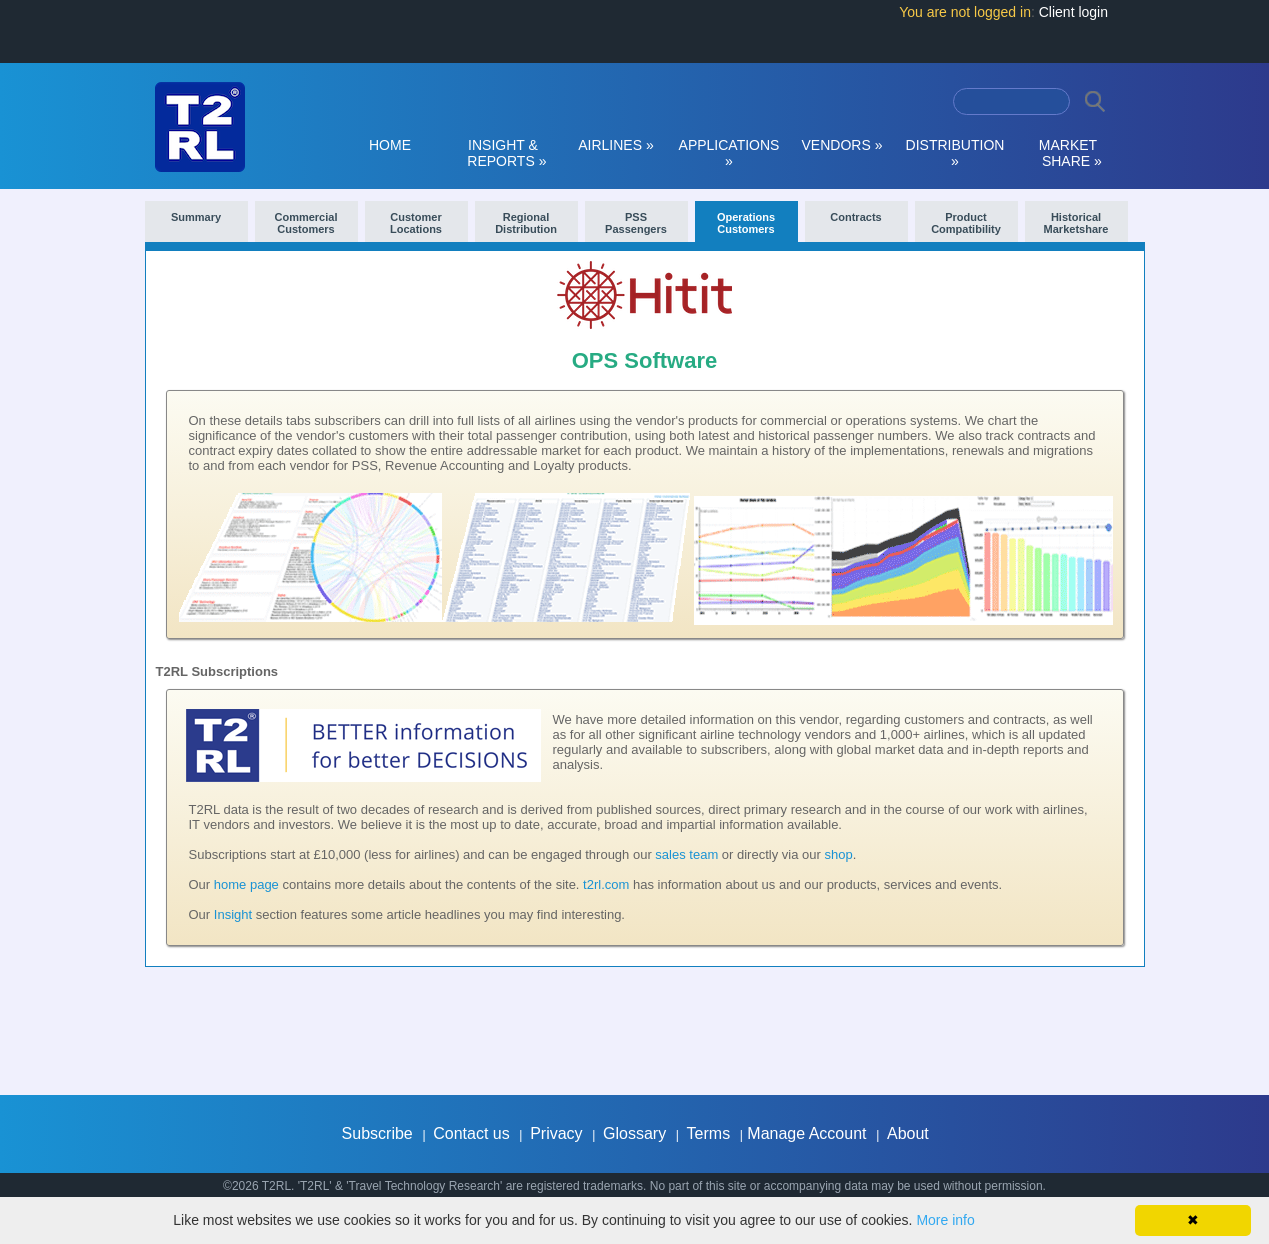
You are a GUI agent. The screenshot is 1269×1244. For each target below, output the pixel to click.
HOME (390, 145)
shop (838, 854)
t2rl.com (606, 884)
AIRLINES (616, 145)
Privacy (556, 1133)
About (908, 1133)
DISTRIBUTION (955, 153)
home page (246, 884)
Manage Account (806, 1133)
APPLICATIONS (729, 153)
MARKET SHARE (1068, 153)
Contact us (471, 1133)
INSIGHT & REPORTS (503, 153)
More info (945, 1220)
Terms (709, 1133)
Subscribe (377, 1133)
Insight (233, 914)
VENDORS (842, 145)
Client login (1073, 12)
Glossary (634, 1133)
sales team (686, 854)
